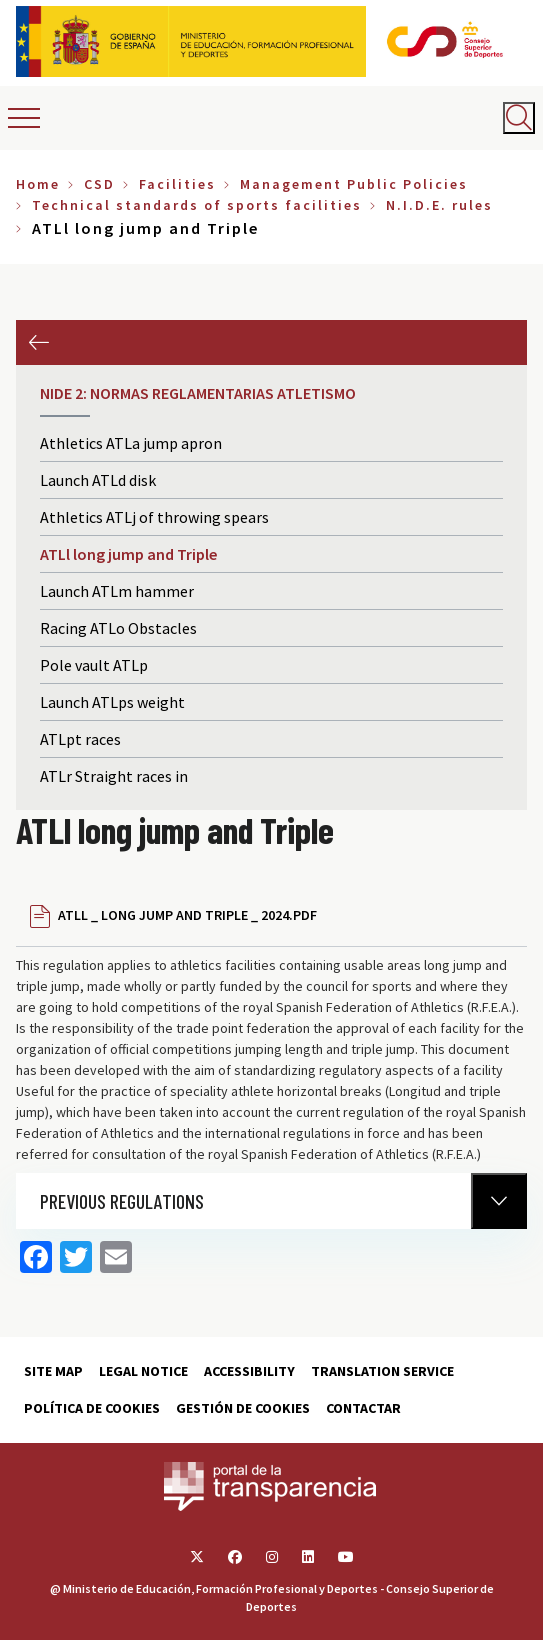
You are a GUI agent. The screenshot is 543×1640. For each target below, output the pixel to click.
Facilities (177, 184)
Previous (38, 342)
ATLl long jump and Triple (128, 554)
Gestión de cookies (243, 1408)
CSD (99, 184)
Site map (53, 1371)
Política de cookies (92, 1408)
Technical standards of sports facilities (197, 205)
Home (38, 184)
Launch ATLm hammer (117, 591)
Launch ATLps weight (112, 702)
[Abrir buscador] (519, 118)
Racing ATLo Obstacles (118, 628)
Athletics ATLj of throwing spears (154, 517)
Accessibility (249, 1371)
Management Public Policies (354, 184)
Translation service (382, 1371)
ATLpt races (80, 739)
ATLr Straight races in (114, 776)
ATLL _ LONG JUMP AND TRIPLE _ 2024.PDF (187, 915)
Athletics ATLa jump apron (131, 443)
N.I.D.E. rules (439, 205)
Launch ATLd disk (98, 480)
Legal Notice (143, 1371)
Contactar (363, 1408)
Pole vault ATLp (94, 665)
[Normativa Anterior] (499, 1201)
